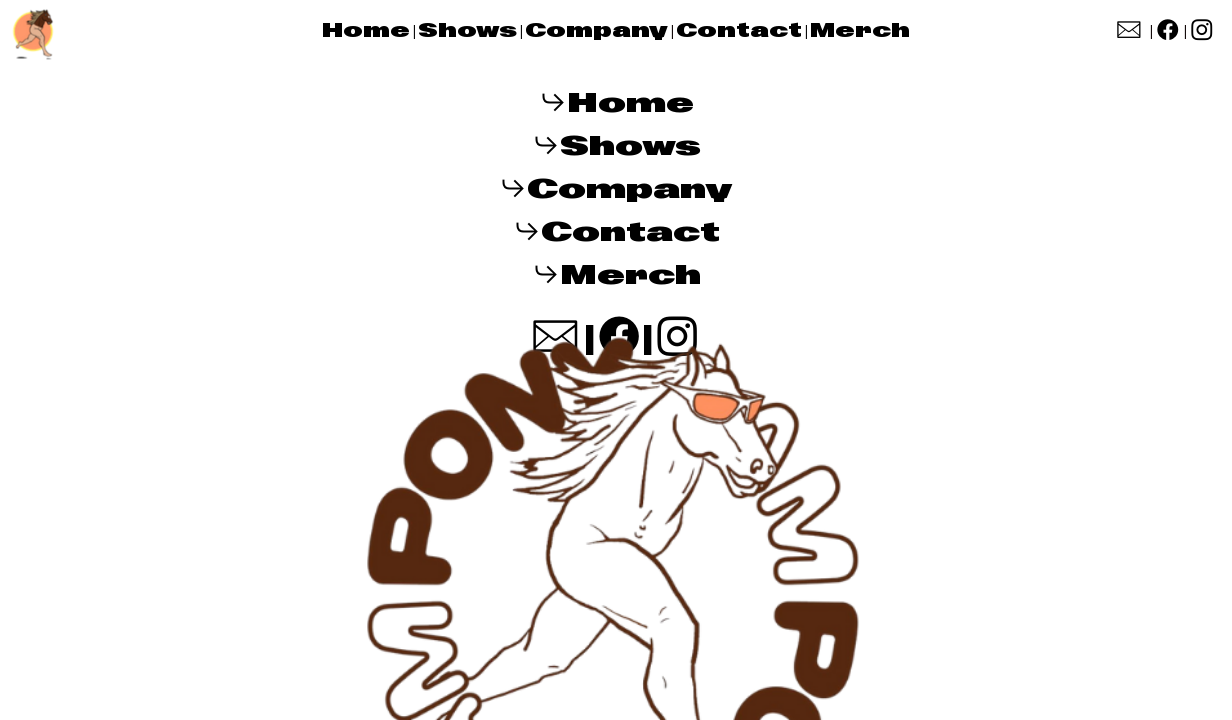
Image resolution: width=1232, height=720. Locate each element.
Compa (578, 30)
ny (649, 30)
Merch (860, 30)
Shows (467, 30)
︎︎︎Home (616, 103)
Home (366, 30)
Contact (743, 30)
